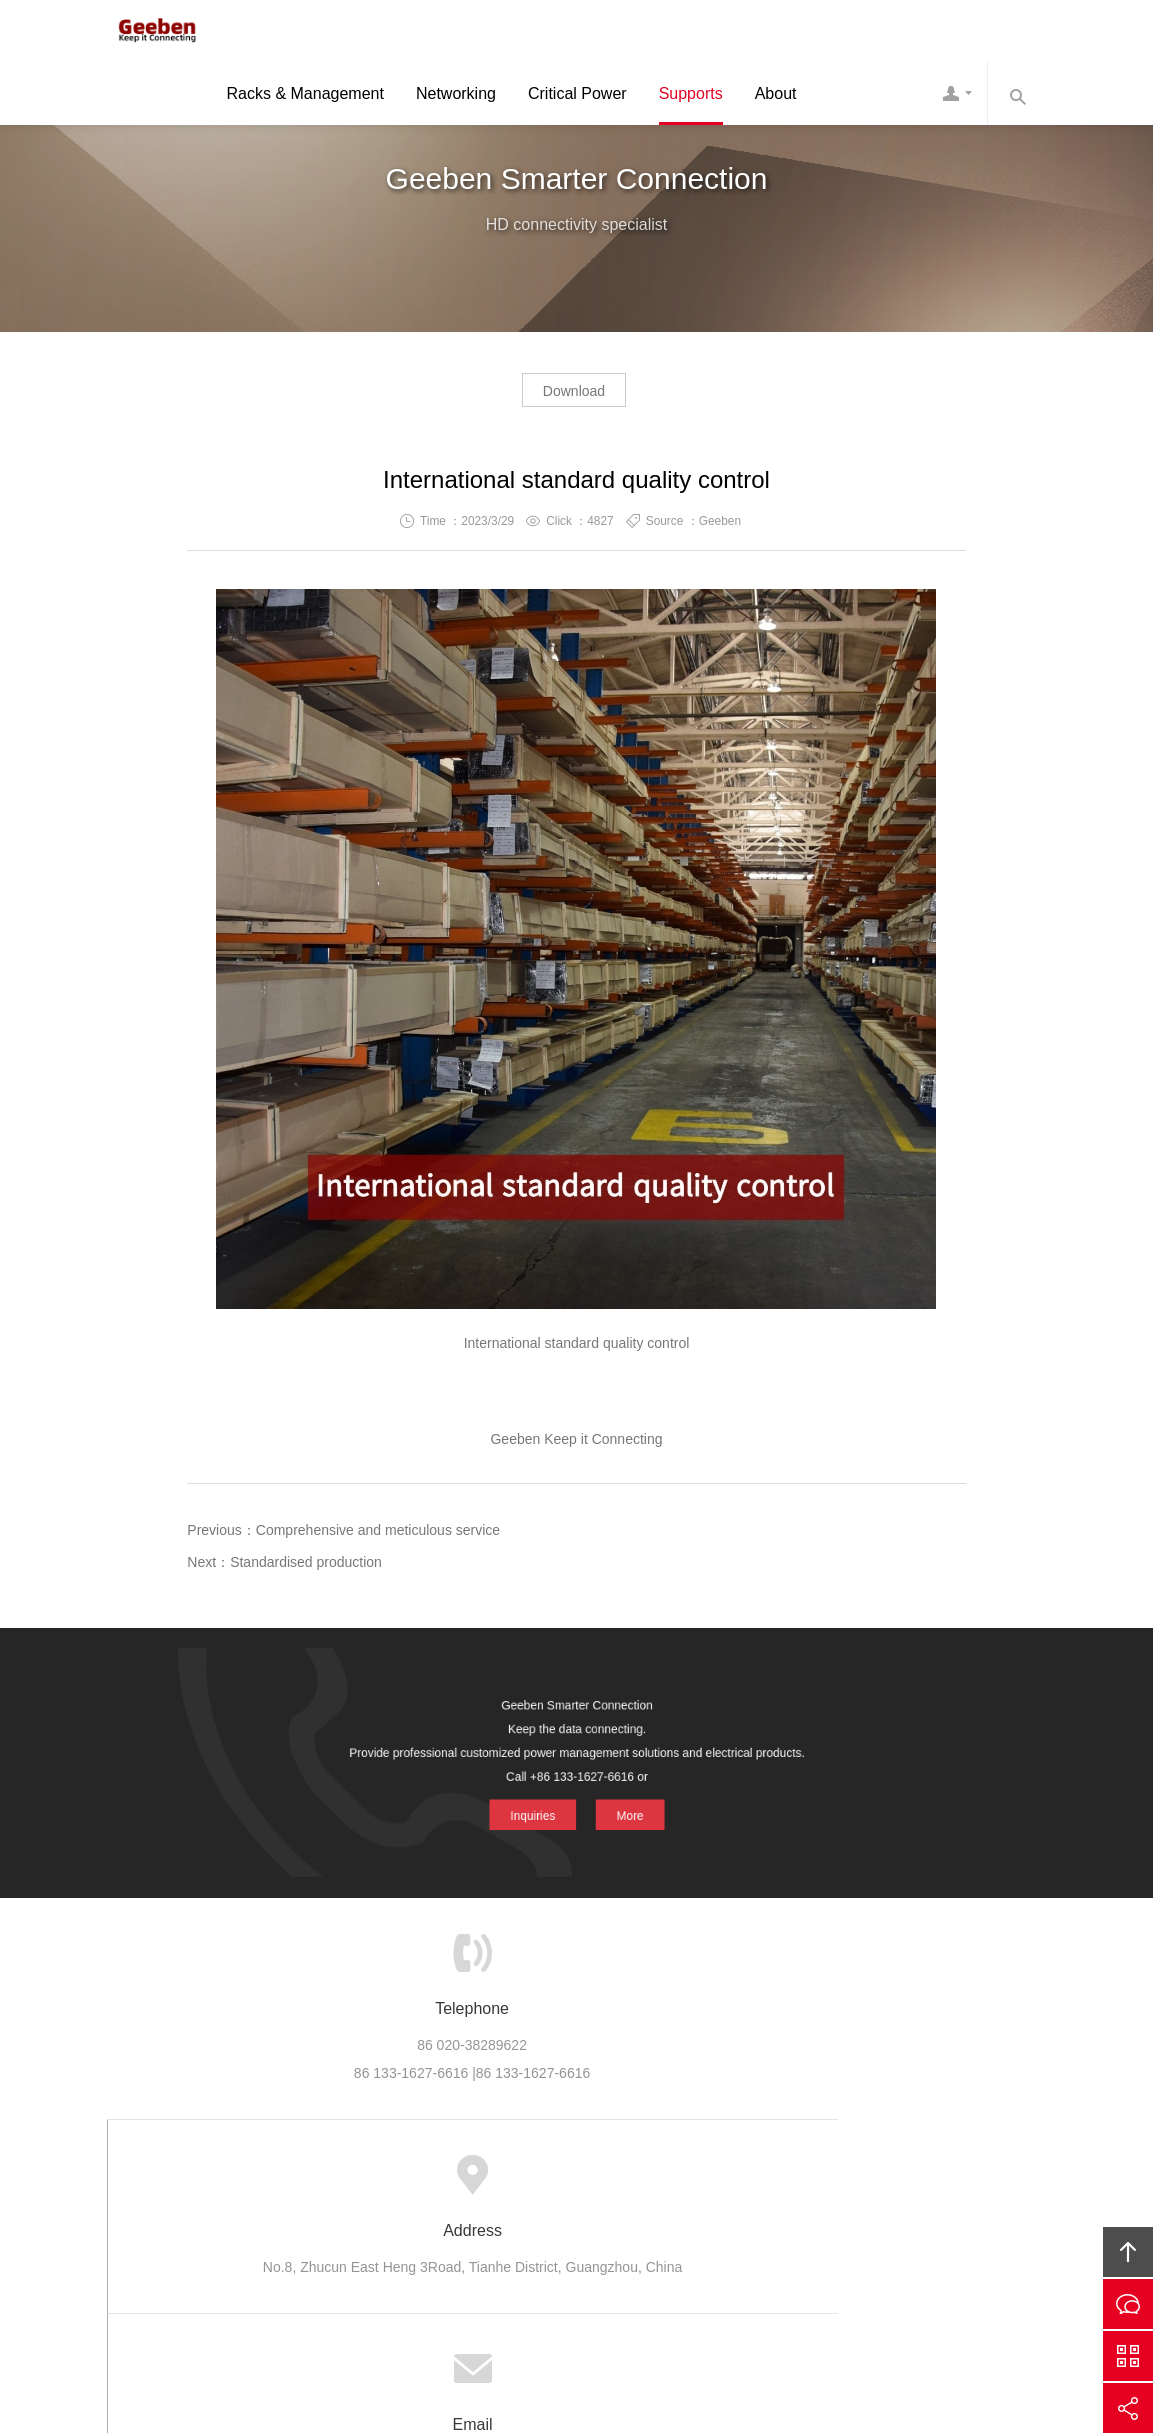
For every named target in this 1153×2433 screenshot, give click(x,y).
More (621, 1804)
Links (851, 2176)
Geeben (152, 32)
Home (298, 2176)
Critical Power (577, 96)
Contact (957, 96)
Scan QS (1128, 2356)
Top (1128, 2252)
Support (572, 2176)
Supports (691, 96)
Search (1017, 96)
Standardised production (306, 1568)
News (640, 2176)
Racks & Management (305, 96)
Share (1128, 2408)
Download (574, 396)
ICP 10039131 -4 (602, 2307)
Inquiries (538, 1804)
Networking (456, 96)
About (776, 96)
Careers (709, 2176)
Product (431, 2176)
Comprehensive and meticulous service (378, 1536)
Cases (501, 2176)
